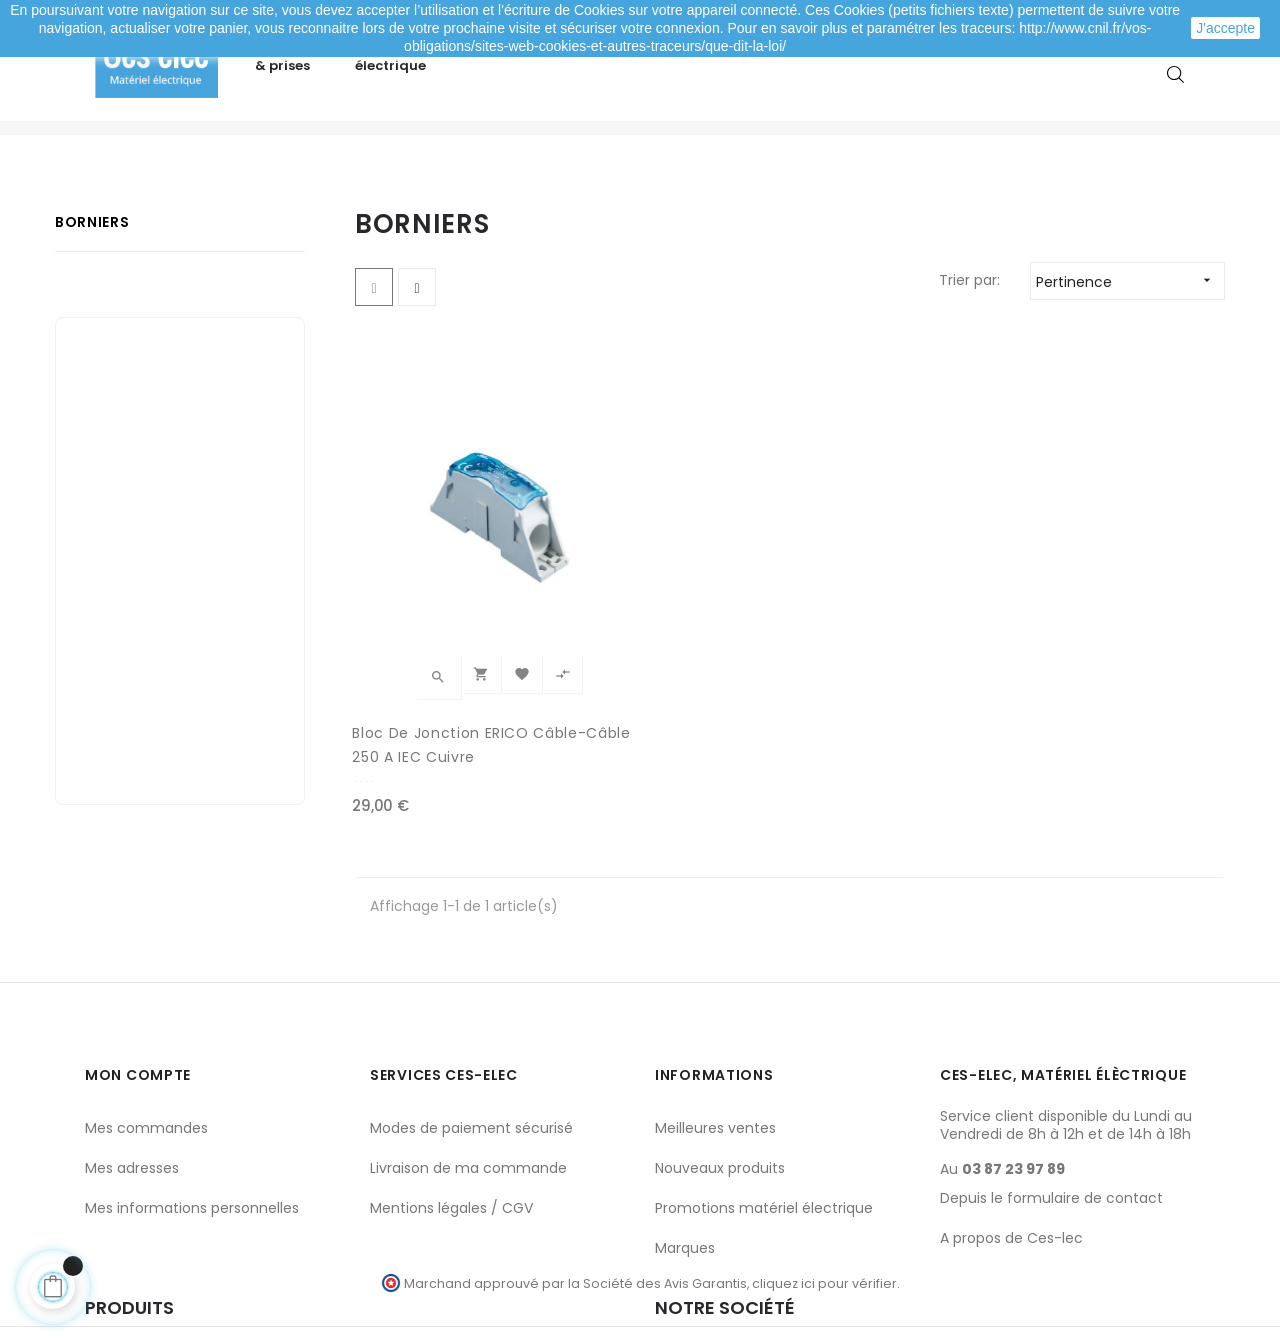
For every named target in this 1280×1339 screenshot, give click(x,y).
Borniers (92, 286)
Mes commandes (146, 1068)
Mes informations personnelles (192, 1148)
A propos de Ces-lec (1011, 1178)
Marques (685, 1188)
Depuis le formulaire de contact (1051, 1138)
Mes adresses (132, 1108)
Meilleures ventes (715, 1068)
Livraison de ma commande (468, 1108)
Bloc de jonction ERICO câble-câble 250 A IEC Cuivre (443, 686)
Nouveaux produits (720, 1108)
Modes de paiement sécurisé (471, 1068)
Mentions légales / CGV (451, 1148)
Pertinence (1130, 344)
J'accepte (1225, 28)
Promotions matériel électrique (764, 1148)
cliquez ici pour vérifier (824, 1222)
